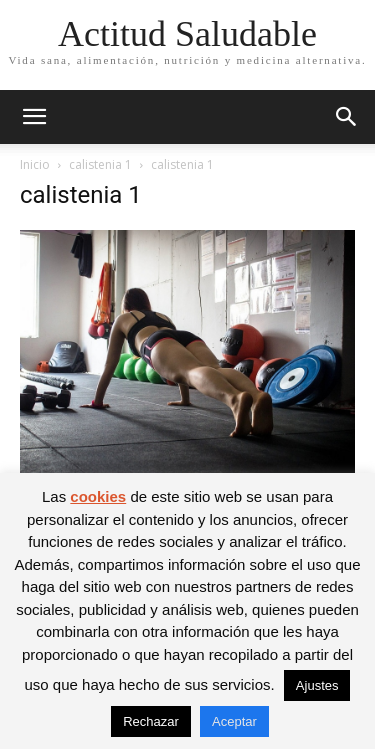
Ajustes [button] (317, 685)
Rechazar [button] (151, 721)
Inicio (35, 164)
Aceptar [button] (234, 721)
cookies (98, 496)
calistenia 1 (100, 164)
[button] (34, 117)
